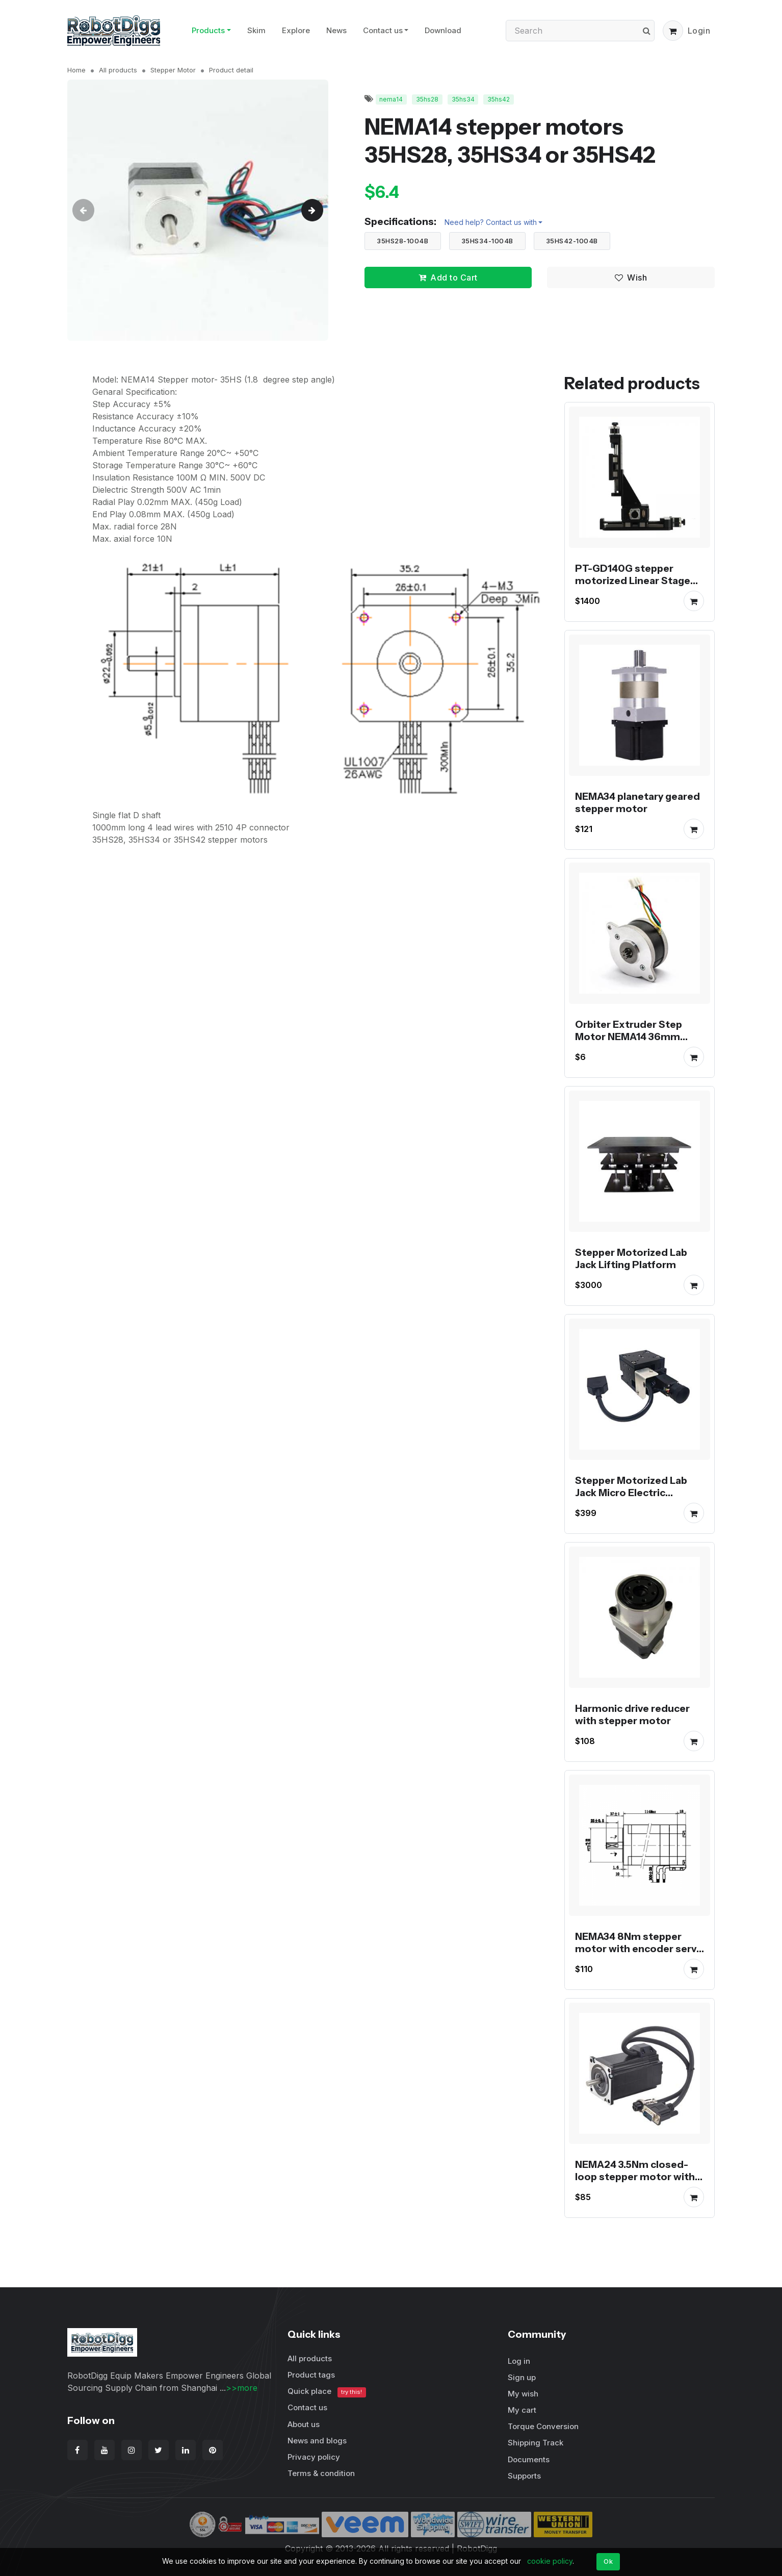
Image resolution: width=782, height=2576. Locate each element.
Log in (519, 2361)
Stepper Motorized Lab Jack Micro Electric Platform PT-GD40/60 (631, 1492)
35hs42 (498, 99)
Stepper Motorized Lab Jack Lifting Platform (631, 1258)
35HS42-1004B (572, 241)
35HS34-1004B (487, 241)
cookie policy (549, 2561)
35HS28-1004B (402, 241)
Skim (256, 30)
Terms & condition (321, 2473)
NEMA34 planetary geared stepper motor (637, 802)
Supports (524, 2476)
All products (118, 70)
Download (443, 30)
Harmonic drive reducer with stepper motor (632, 1714)
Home (76, 70)
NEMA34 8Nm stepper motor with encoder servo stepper (639, 1948)
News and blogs (317, 2440)
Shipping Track (535, 2442)
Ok (608, 2561)
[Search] (580, 30)
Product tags (311, 2375)
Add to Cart (448, 277)
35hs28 (427, 99)
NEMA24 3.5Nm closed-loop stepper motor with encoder (635, 2176)
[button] (673, 30)
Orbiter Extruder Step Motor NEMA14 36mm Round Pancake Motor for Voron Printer (637, 1042)
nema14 (391, 99)
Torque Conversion (543, 2426)
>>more (241, 2388)
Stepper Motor (173, 70)
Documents (529, 2459)
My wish (523, 2393)
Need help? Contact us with (491, 222)
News (336, 30)
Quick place (327, 2391)
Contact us (383, 30)
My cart (522, 2410)
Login (699, 31)
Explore (296, 30)
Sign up (522, 2377)
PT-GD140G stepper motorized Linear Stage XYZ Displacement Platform (632, 586)
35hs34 (463, 99)
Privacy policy (314, 2457)
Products (208, 30)
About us (304, 2424)
